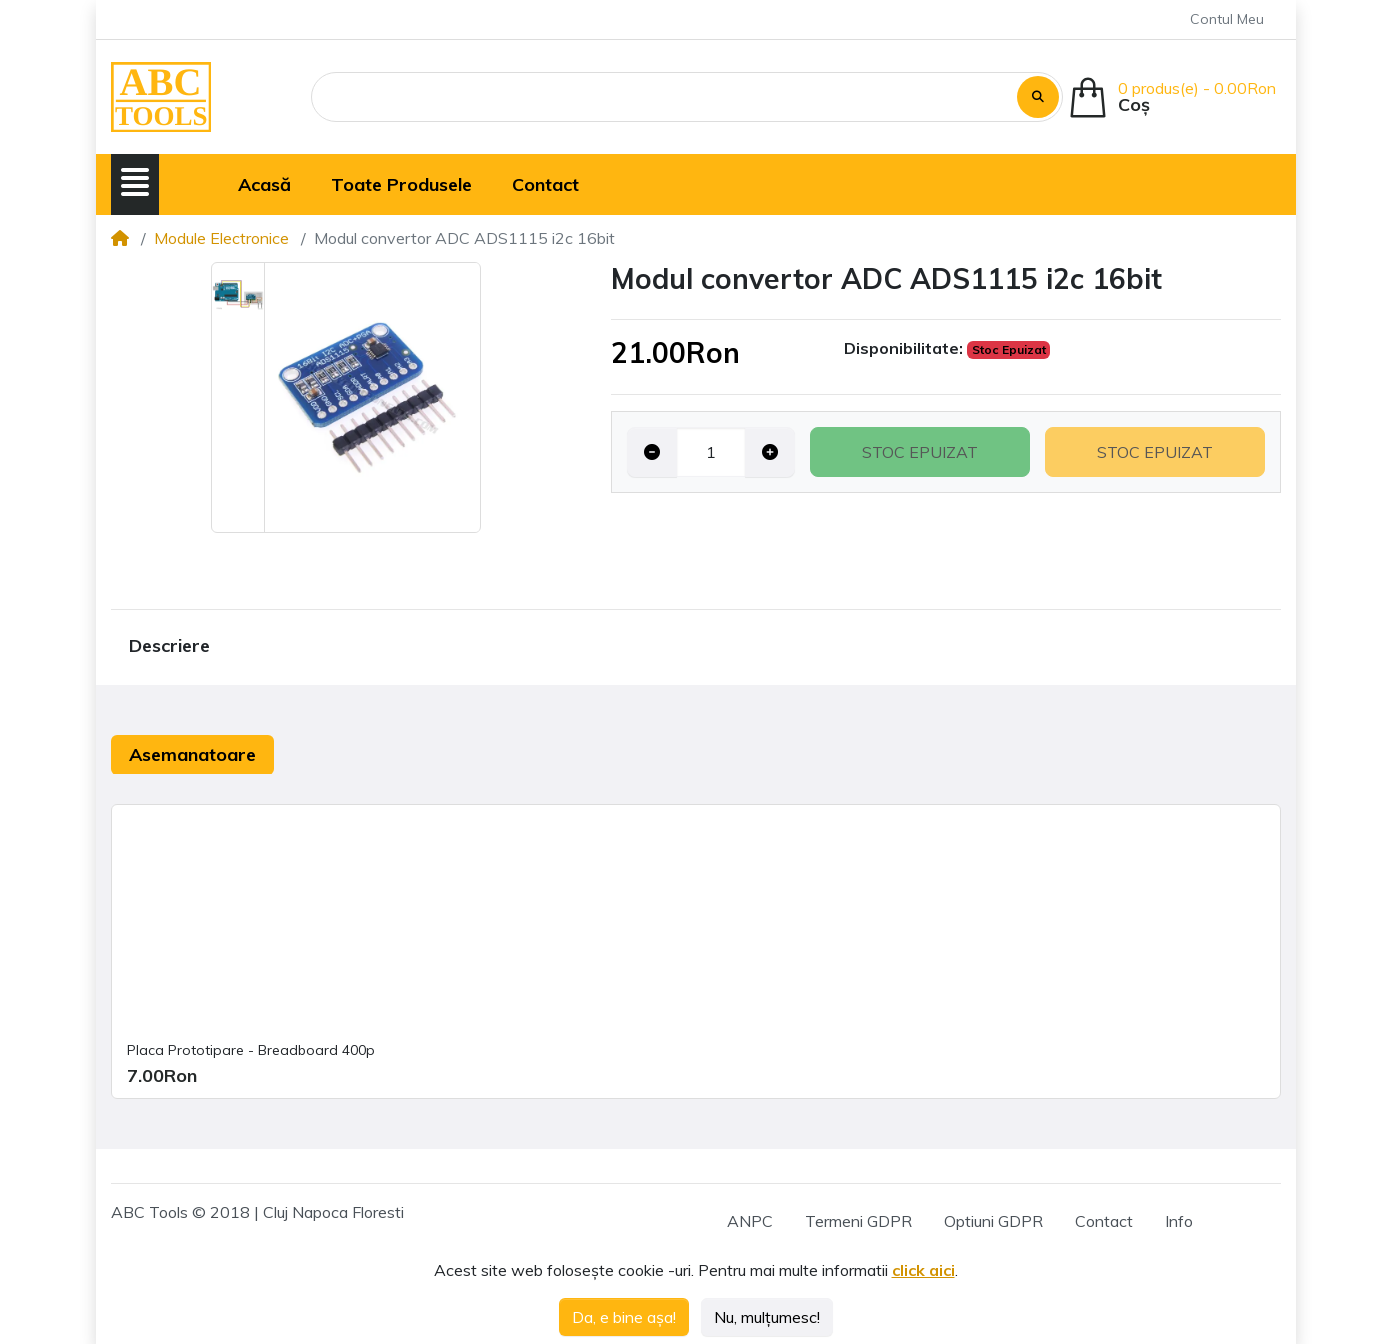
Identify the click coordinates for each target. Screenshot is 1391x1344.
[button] (135, 182)
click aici (923, 1270)
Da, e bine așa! (624, 1317)
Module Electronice (221, 238)
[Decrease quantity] (652, 452)
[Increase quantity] (770, 452)
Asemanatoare (192, 754)
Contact (1104, 1221)
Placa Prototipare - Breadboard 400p (251, 1050)
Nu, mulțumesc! (767, 1317)
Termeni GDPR (858, 1221)
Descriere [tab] (169, 645)
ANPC (750, 1221)
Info (1179, 1221)
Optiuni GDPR (993, 1221)
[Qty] (711, 452)
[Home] (120, 238)
